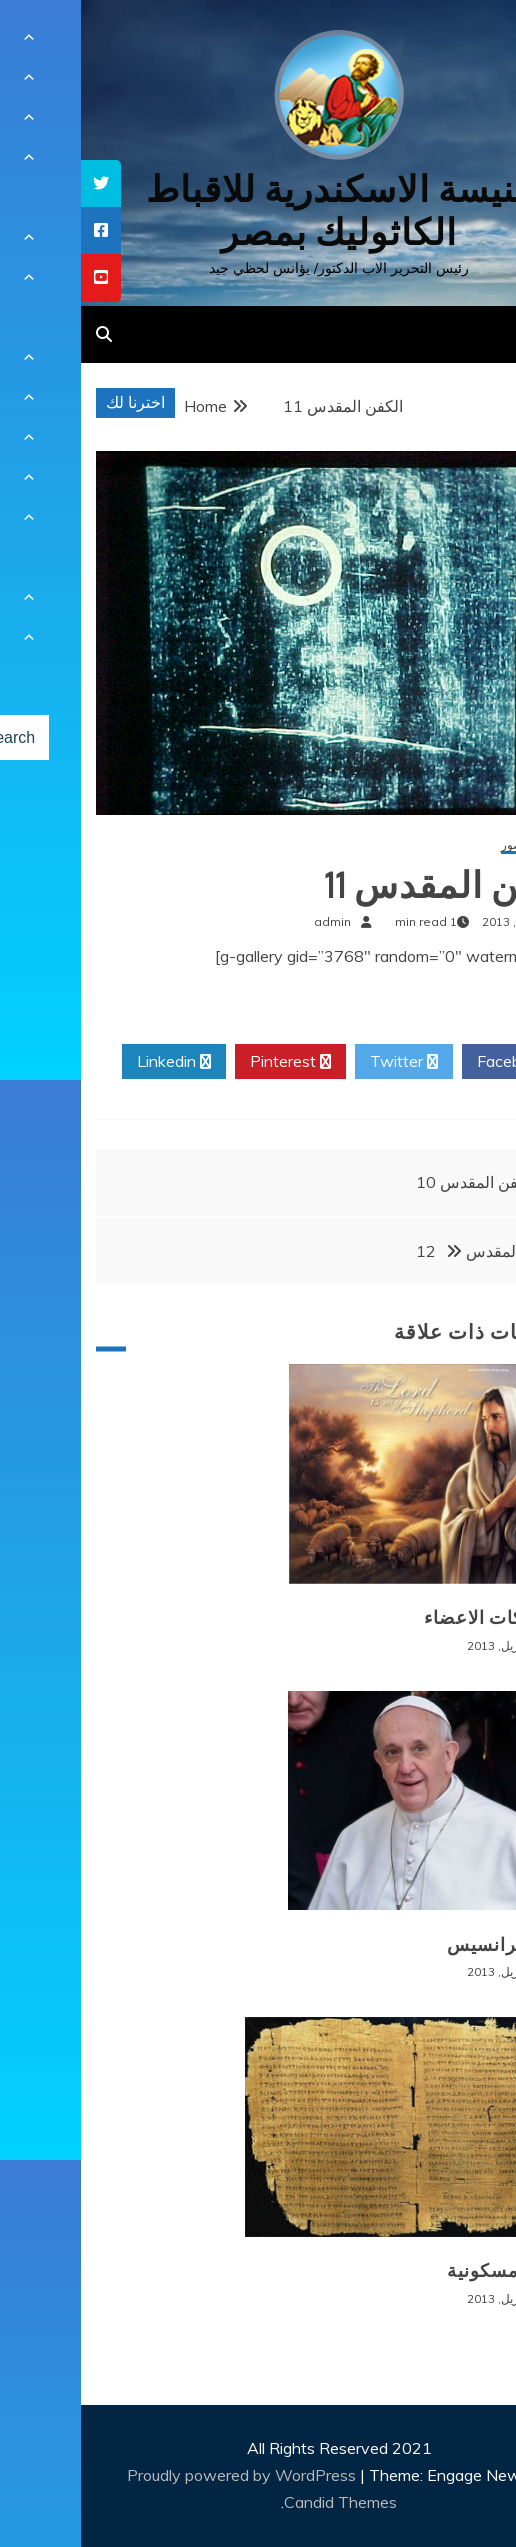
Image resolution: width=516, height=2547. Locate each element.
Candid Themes (259, 2502)
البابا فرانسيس (426, 1945)
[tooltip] (20, 183)
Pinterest (209, 1062)
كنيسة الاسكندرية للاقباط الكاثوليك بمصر (258, 211)
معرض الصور (453, 845)
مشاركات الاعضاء (414, 1618)
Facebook (438, 1062)
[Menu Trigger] (462, 42)
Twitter (323, 1062)
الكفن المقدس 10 (395, 1182)
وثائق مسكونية (426, 2271)
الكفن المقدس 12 (408, 1251)
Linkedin (93, 1062)
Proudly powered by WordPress (162, 2475)
